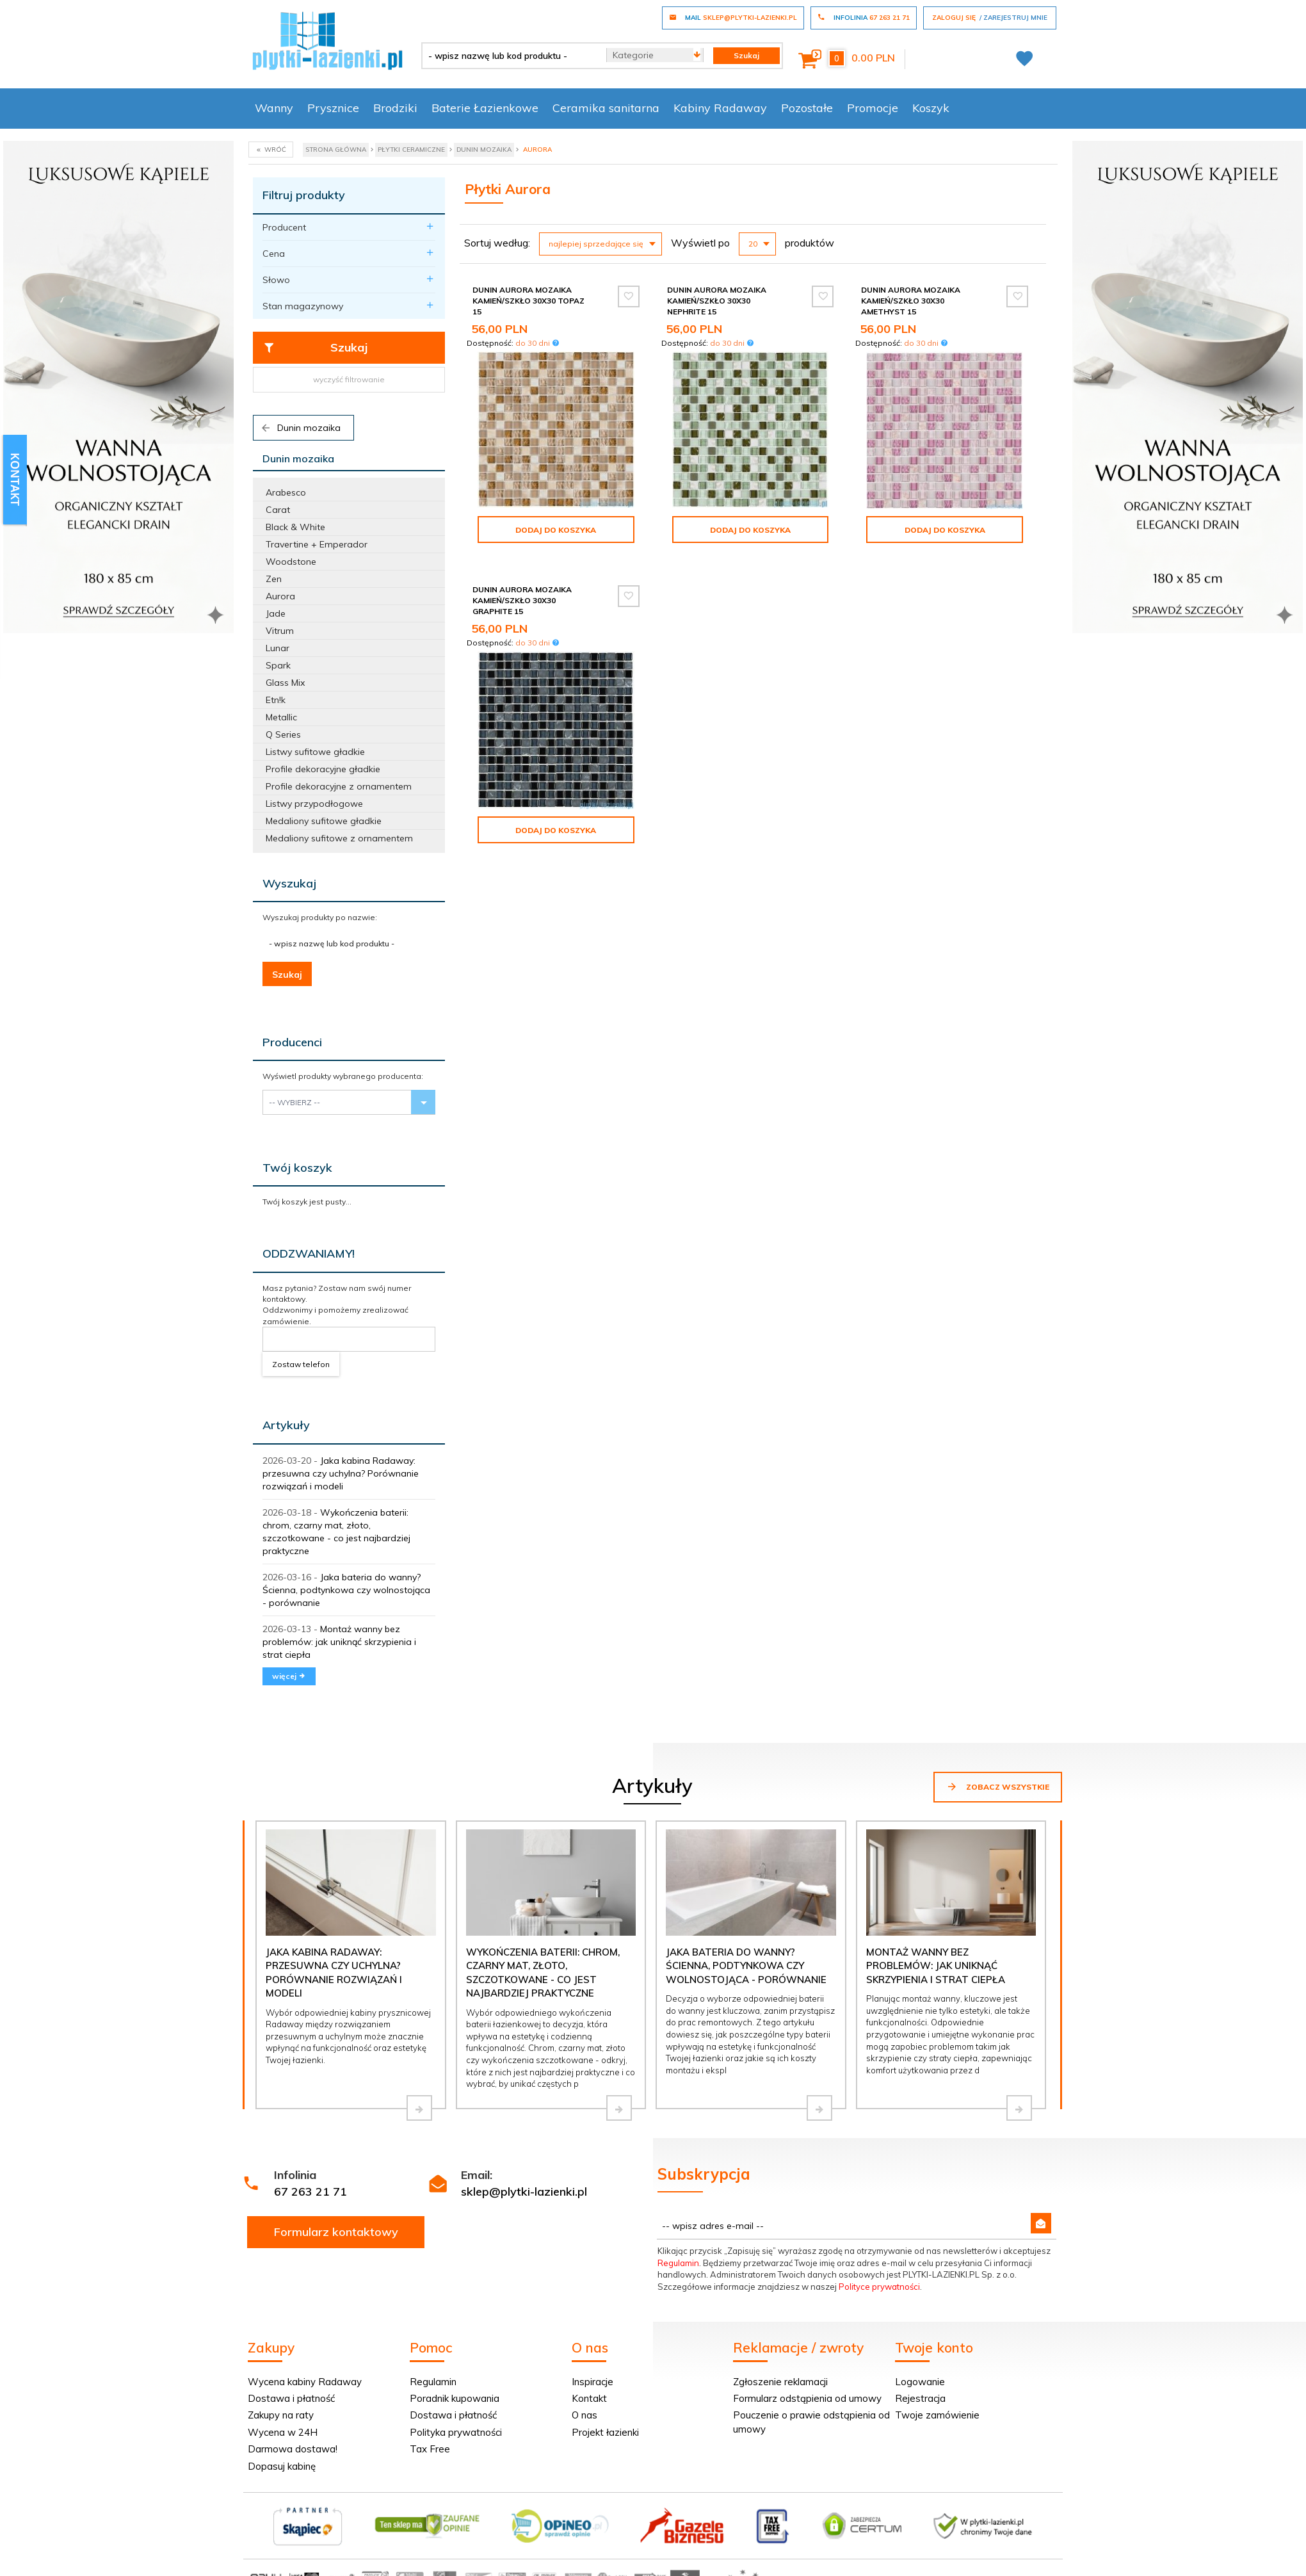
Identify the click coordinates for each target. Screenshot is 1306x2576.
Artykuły (286, 1425)
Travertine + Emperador (316, 544)
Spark (278, 665)
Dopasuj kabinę (282, 2466)
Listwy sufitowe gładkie (315, 751)
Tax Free (430, 2449)
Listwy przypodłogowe (314, 803)
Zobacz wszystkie (997, 1786)
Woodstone (291, 561)
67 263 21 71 (310, 2191)
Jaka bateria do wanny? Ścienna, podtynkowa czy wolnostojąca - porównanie (346, 1589)
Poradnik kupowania (454, 2398)
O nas (584, 2415)
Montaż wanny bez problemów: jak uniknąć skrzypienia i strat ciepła (339, 1641)
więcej (289, 1676)
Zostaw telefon (301, 1364)
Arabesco (286, 492)
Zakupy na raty (281, 2415)
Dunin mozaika (300, 427)
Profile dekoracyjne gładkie (323, 769)
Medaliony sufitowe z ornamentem (339, 838)
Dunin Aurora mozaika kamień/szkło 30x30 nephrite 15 (716, 300)
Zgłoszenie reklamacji (780, 2382)
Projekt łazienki (605, 2432)
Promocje (872, 108)
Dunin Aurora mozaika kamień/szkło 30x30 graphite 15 (522, 600)
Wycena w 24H (283, 2432)
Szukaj (315, 348)
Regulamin (678, 2263)
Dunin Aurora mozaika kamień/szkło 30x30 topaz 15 (528, 300)
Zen (274, 579)
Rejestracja (920, 2398)
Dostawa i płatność (291, 2398)
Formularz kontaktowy (336, 2231)
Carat (278, 509)
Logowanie (920, 2382)
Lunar (277, 648)
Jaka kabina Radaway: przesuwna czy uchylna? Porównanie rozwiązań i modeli (340, 1473)
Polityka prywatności (456, 2432)
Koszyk (930, 108)
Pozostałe (807, 108)
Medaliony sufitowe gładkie (324, 821)
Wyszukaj (289, 883)
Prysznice (333, 108)
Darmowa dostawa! (292, 2449)
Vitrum (280, 630)
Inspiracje (592, 2382)
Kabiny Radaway (720, 108)
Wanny (274, 108)
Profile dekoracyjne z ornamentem (339, 786)
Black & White (295, 527)
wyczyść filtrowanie (349, 379)
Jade (276, 613)
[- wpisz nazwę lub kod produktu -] (509, 56)
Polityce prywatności (879, 2286)
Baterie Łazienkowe (484, 108)
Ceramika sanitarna (605, 108)
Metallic (281, 717)
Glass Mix (285, 682)
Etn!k (276, 700)
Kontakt (589, 2398)
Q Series (283, 734)
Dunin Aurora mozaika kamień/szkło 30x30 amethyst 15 (910, 300)
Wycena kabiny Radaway (305, 2382)
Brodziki (395, 108)
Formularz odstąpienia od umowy (807, 2398)
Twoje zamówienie (937, 2415)
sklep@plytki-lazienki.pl (524, 2191)
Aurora (280, 596)
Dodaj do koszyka (555, 530)
